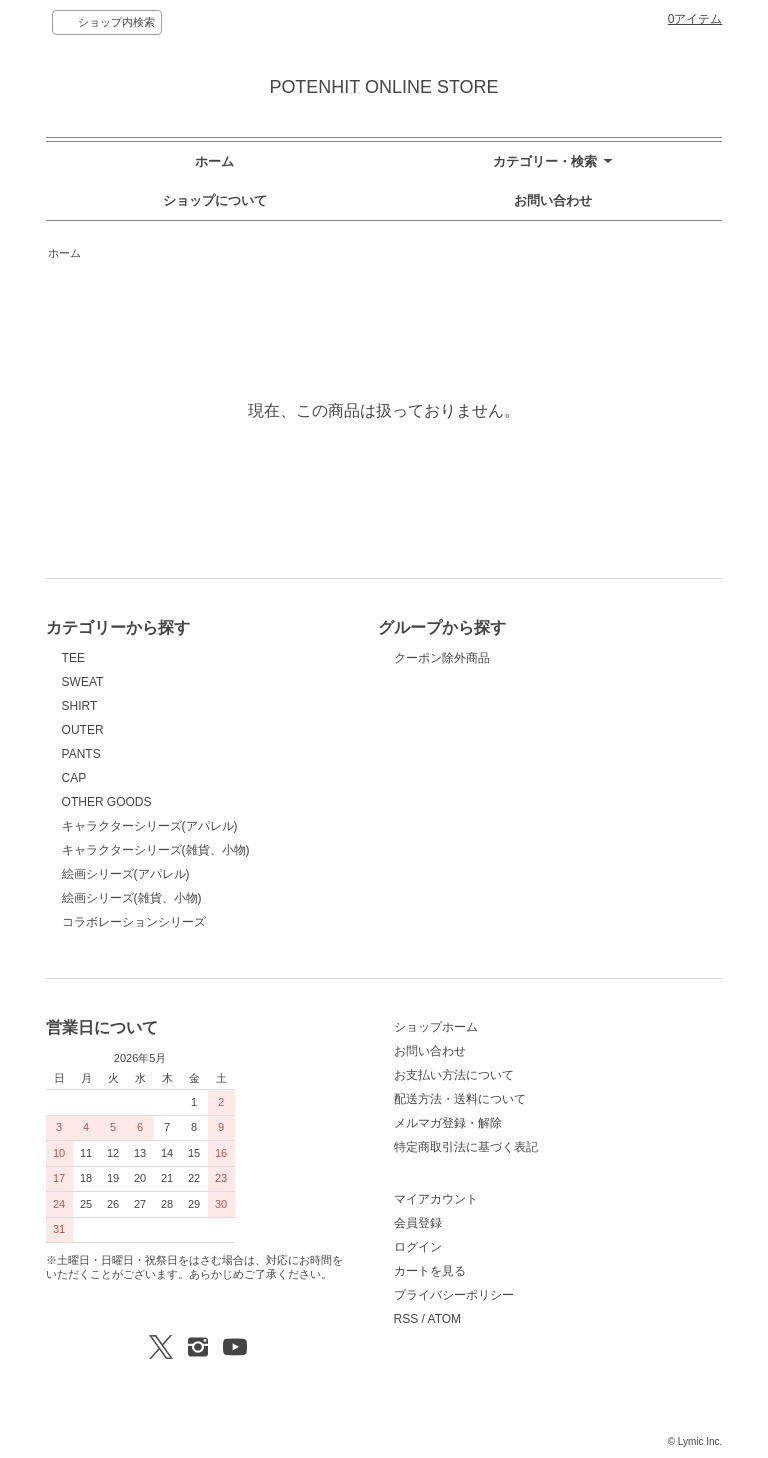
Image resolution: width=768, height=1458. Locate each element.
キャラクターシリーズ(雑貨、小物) (156, 850)
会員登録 (418, 1223)
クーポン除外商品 (442, 658)
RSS (406, 1319)
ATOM (445, 1319)
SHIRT (80, 706)
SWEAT (83, 682)
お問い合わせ (553, 200)
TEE (73, 658)
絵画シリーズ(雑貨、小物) (132, 898)
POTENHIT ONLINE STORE (383, 87)
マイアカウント (436, 1199)
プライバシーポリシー (454, 1295)
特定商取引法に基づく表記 (466, 1147)
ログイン (418, 1247)
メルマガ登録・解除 (448, 1123)
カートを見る (430, 1271)
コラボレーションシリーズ (134, 922)
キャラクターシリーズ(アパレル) (150, 826)
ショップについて (215, 200)
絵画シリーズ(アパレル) (126, 874)
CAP (74, 778)
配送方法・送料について (460, 1099)
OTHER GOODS (107, 802)
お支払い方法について (454, 1075)
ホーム (214, 161)
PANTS (81, 754)
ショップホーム (436, 1027)
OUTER (83, 730)
